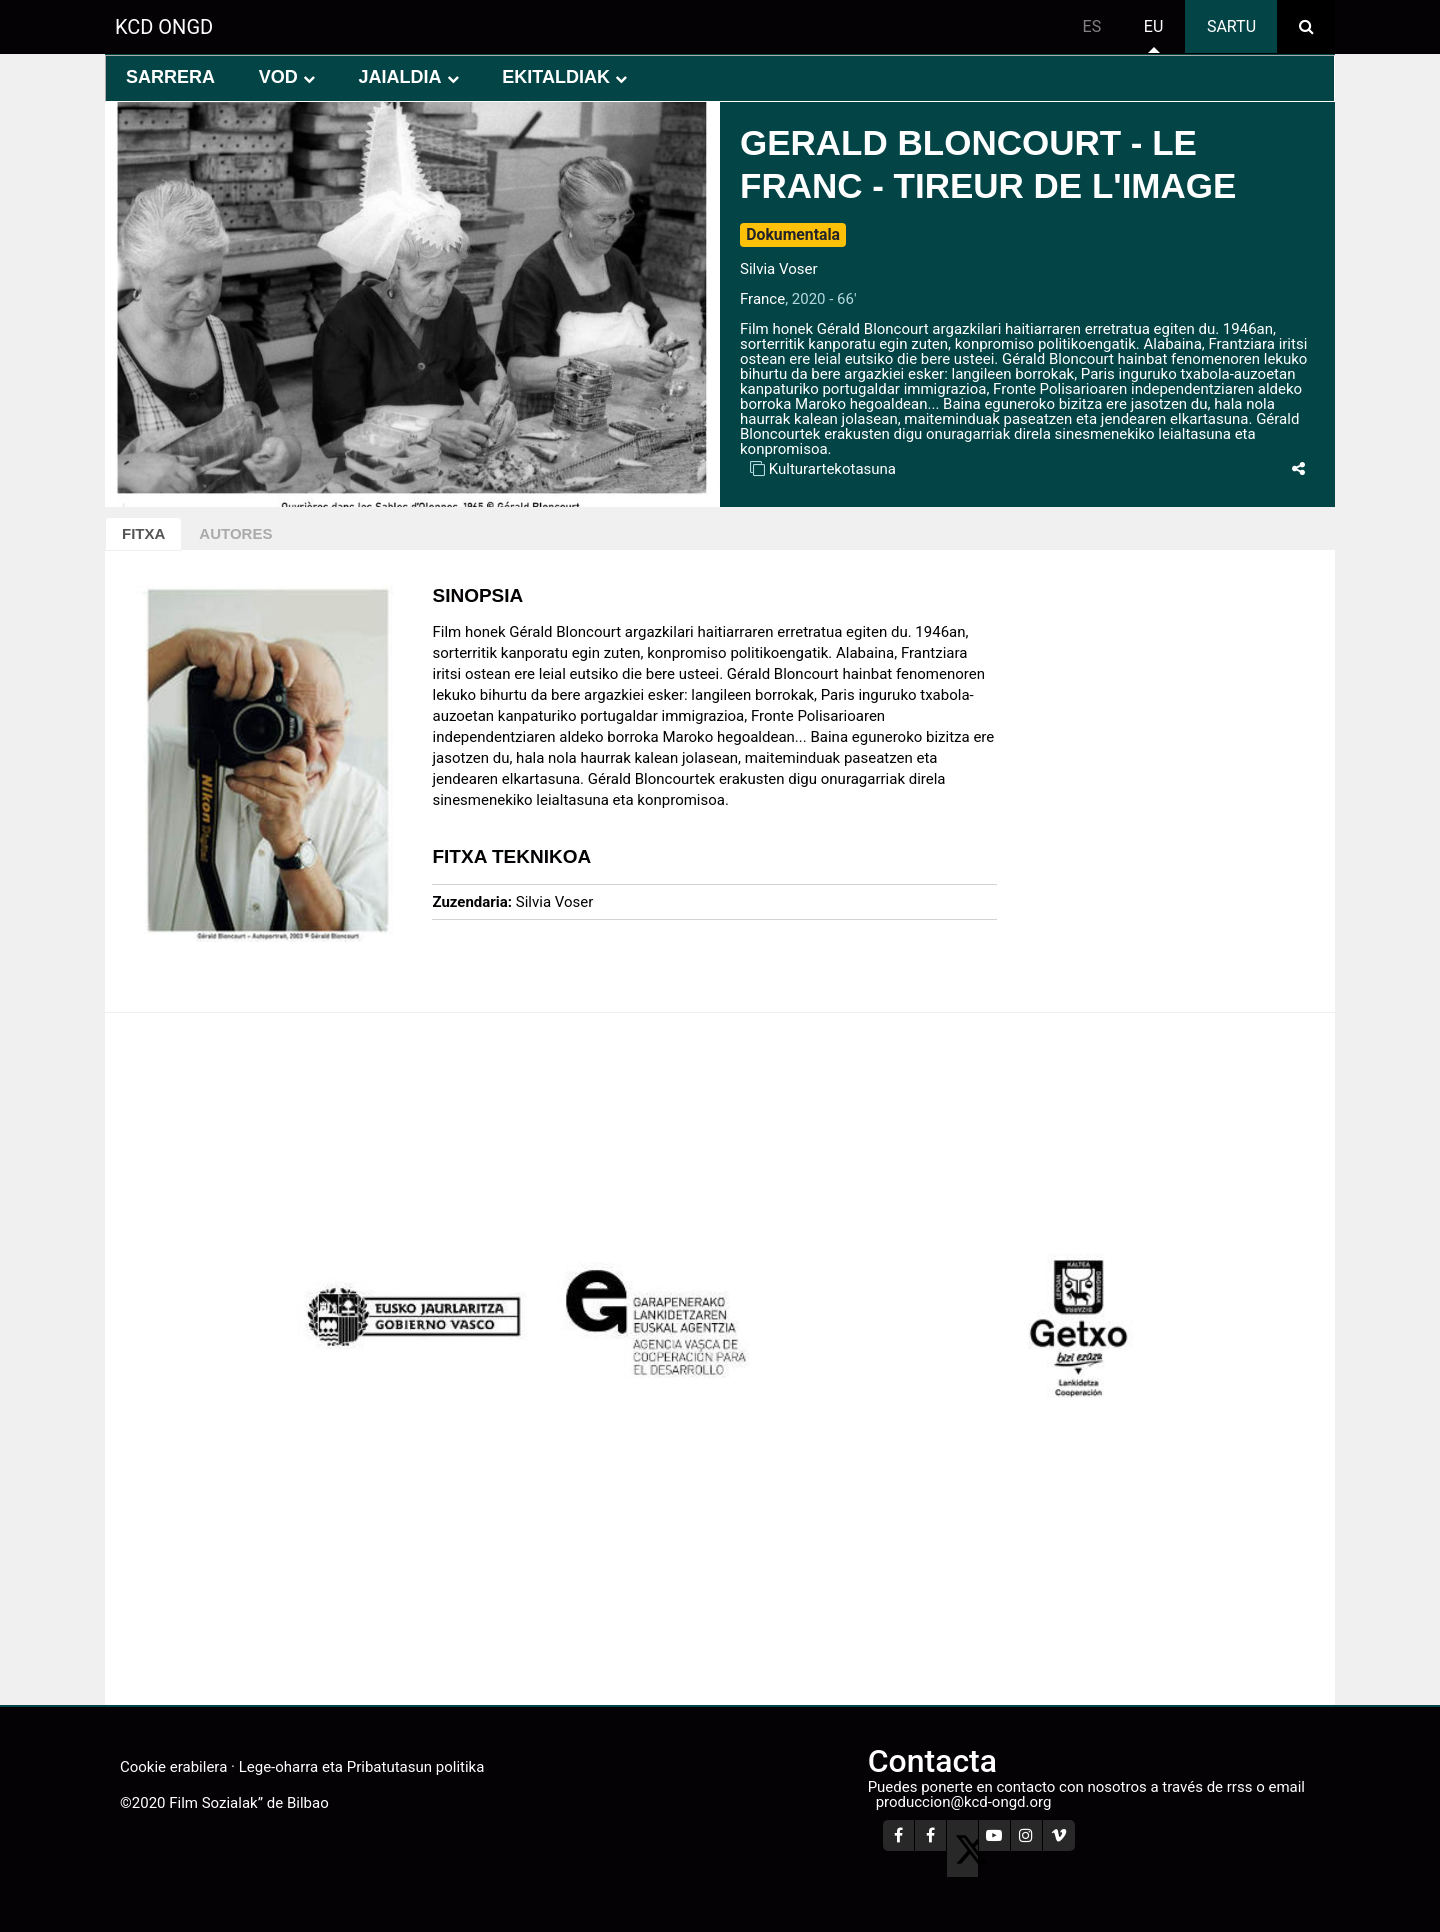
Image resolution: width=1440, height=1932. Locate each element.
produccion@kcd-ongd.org (964, 1802)
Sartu (1231, 26)
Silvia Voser (779, 269)
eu (1153, 26)
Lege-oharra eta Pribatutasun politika (362, 1767)
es (1092, 26)
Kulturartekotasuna (832, 469)
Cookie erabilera (173, 1767)
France (762, 299)
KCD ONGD (164, 27)
